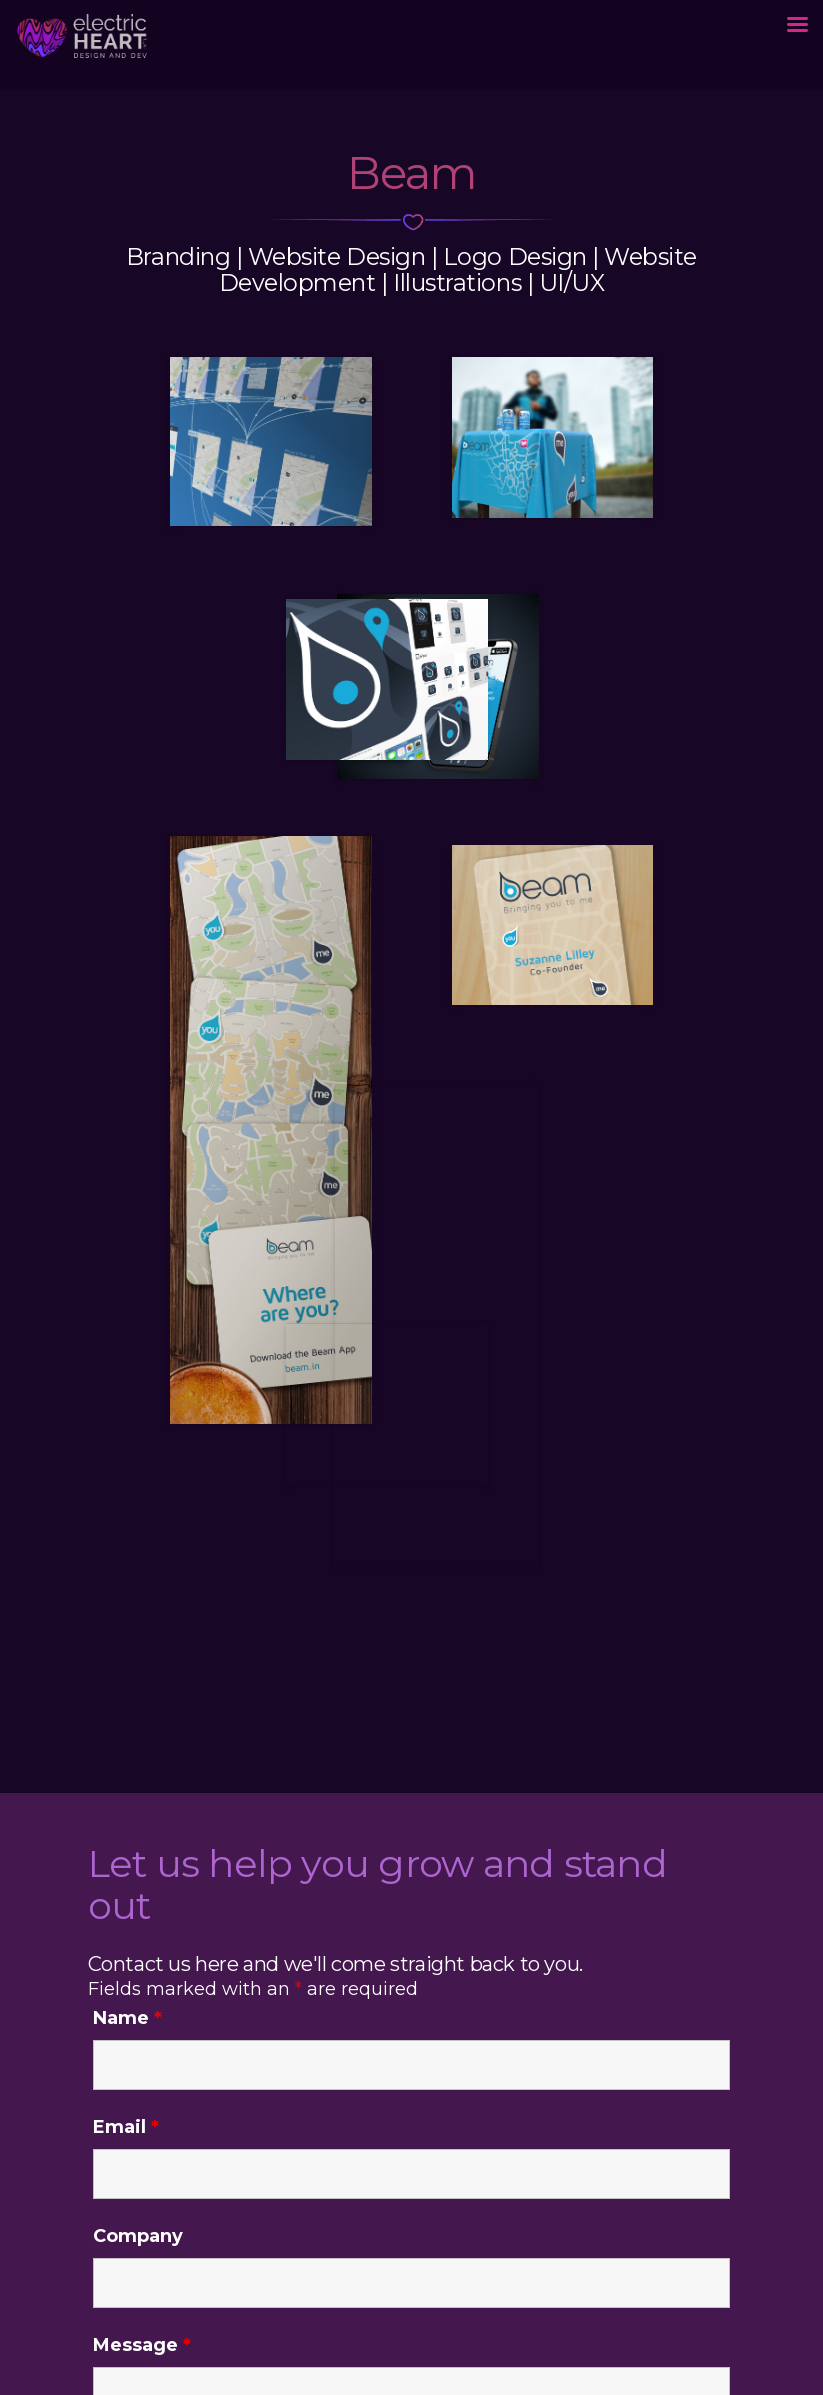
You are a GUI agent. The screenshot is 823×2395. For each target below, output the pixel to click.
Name (127, 2018)
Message (142, 2345)
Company (138, 2236)
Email (126, 2127)
